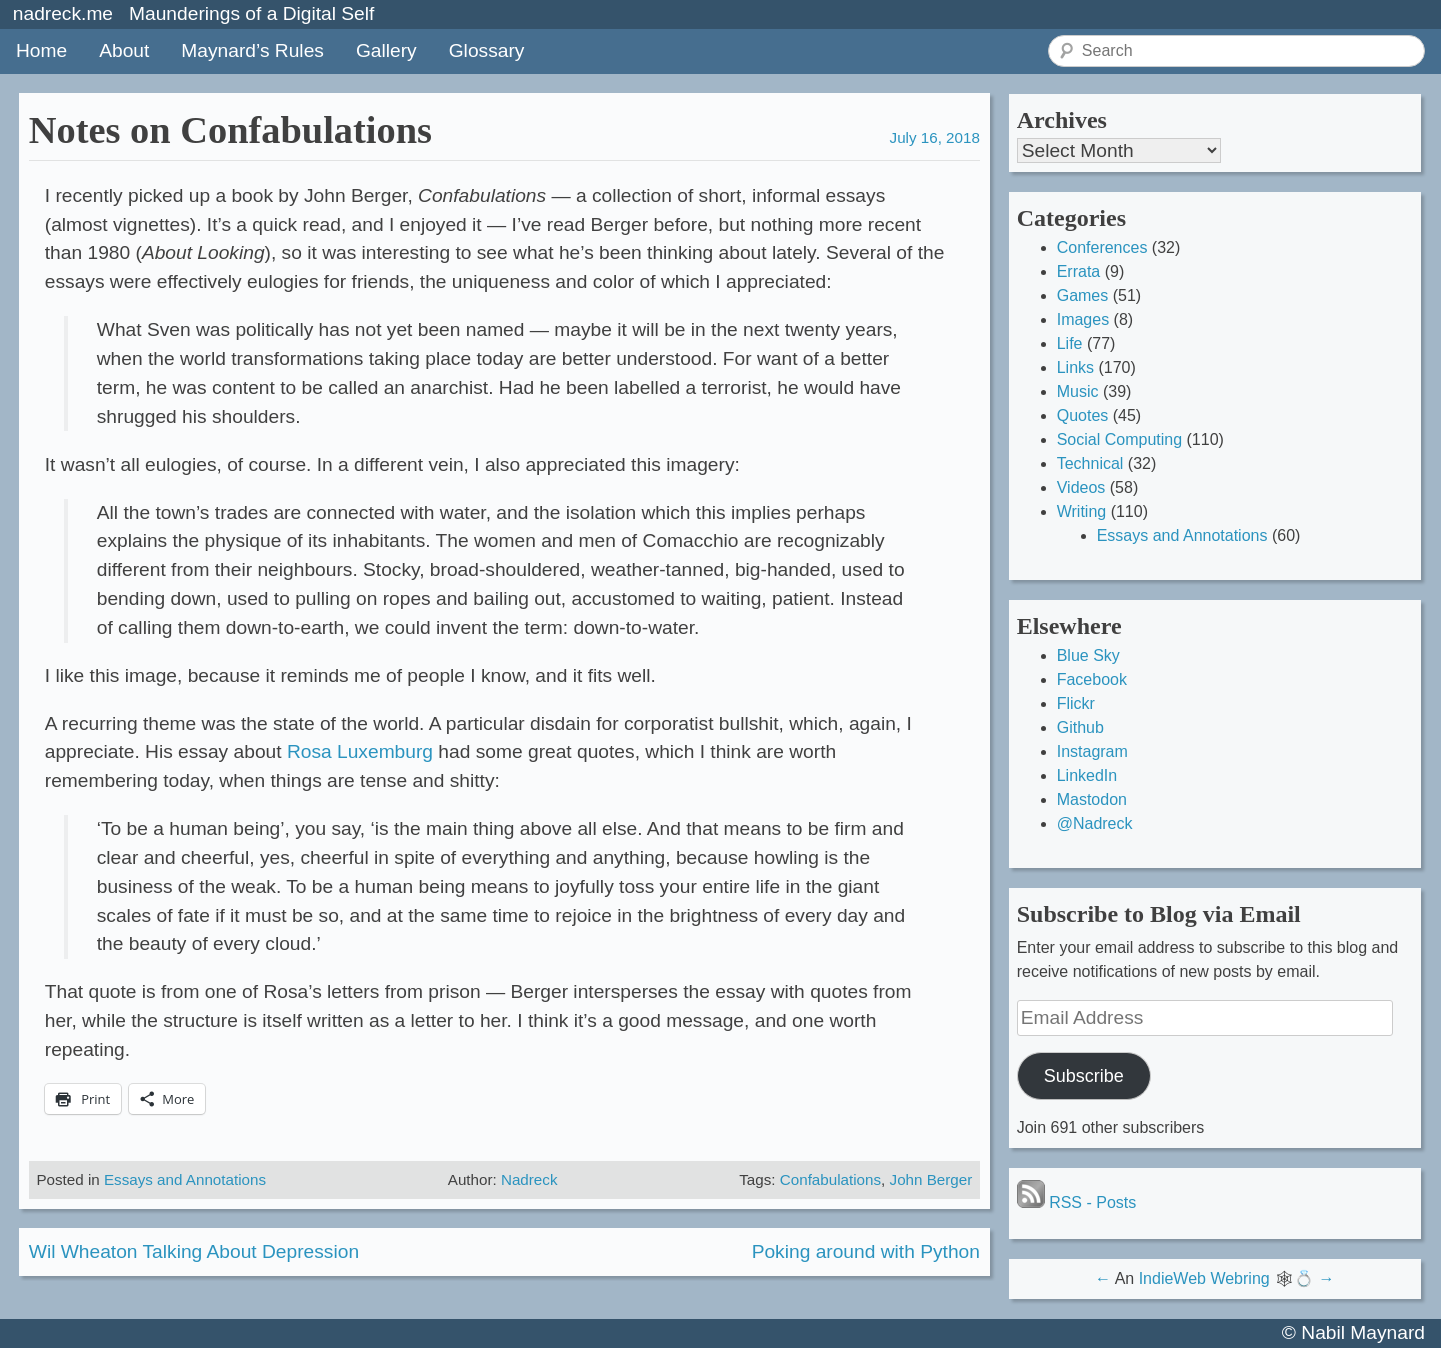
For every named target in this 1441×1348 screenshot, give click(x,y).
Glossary (487, 50)
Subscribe (1084, 1076)
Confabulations (830, 1179)
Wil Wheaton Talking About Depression (194, 1251)
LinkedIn (1087, 775)
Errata (1079, 271)
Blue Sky (1088, 655)
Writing (1082, 511)
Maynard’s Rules (252, 50)
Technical (1090, 463)
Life (1070, 343)
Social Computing (1119, 439)
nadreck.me (63, 13)
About (124, 50)
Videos (1081, 487)
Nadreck (529, 1179)
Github (1080, 727)
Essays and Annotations (185, 1179)
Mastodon (1092, 799)
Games (1083, 295)
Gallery (386, 50)
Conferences (1102, 247)
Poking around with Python (866, 1251)
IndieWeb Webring (1204, 1278)
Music (1078, 391)
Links (1075, 367)
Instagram (1092, 751)
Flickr (1076, 703)
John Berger (931, 1179)
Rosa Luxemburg (360, 751)
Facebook (1092, 679)
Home (41, 50)
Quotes (1083, 415)
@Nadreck (1095, 823)
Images (1083, 319)
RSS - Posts (1077, 1202)
